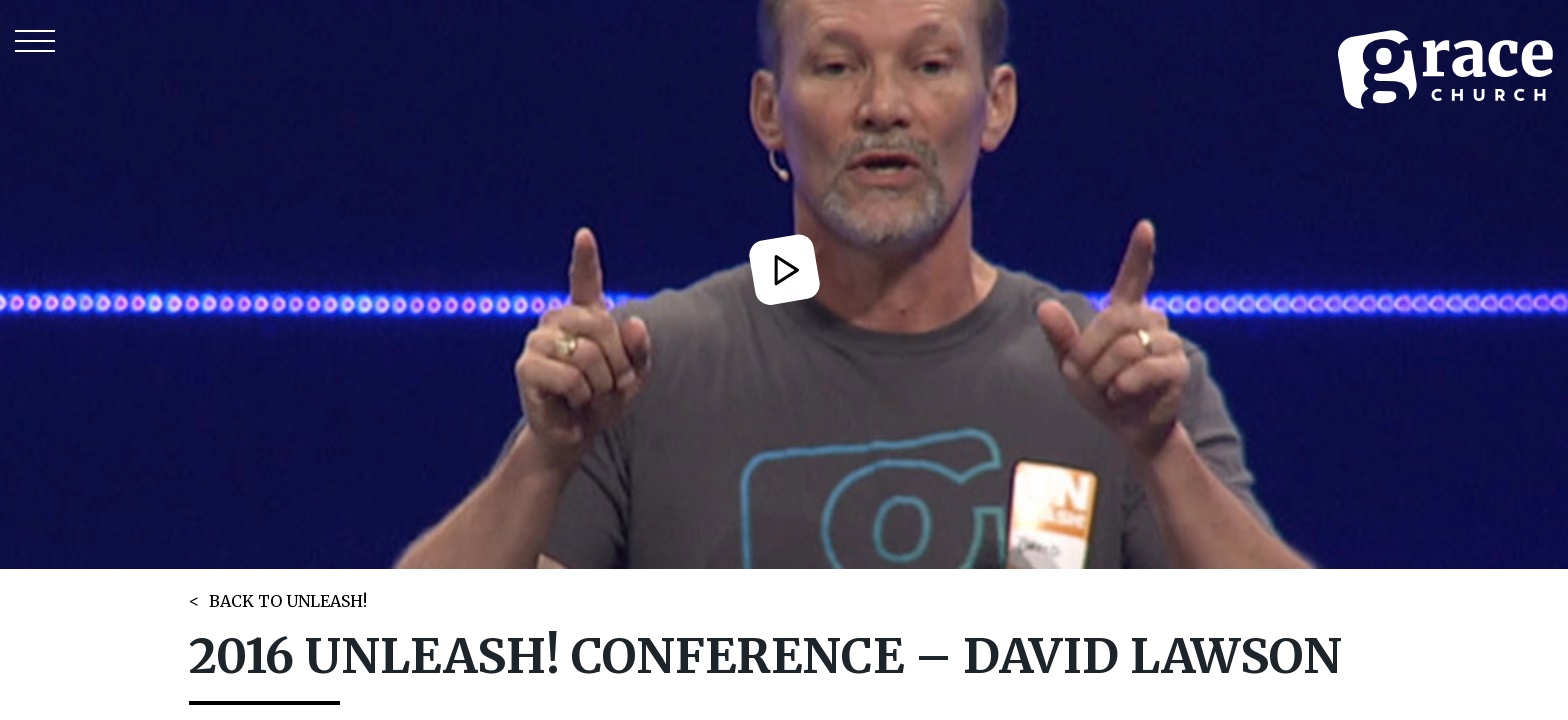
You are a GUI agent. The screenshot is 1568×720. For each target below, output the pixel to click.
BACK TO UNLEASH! (288, 601)
